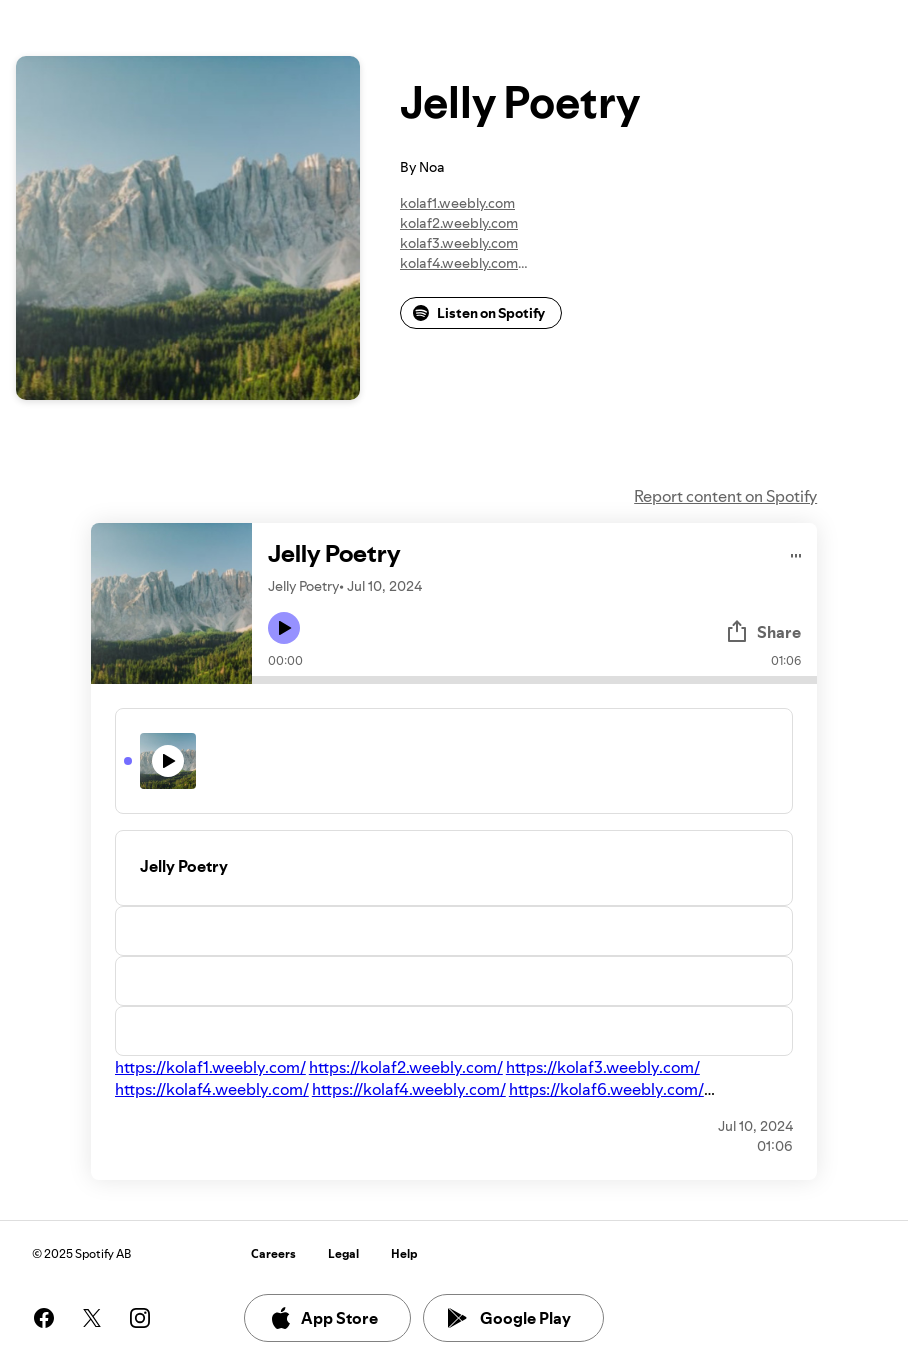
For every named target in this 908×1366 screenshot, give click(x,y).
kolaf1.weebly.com (457, 203)
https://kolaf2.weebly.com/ (406, 1067)
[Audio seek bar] (534, 680)
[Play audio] (796, 552)
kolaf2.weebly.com (459, 223)
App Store (323, 1318)
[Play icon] (284, 628)
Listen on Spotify (479, 313)
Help (404, 1253)
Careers (273, 1253)
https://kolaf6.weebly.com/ (606, 1089)
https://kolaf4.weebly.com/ (212, 1089)
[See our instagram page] (140, 1318)
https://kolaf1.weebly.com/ (210, 1067)
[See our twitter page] (92, 1318)
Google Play (509, 1318)
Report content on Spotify (725, 496)
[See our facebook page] (44, 1318)
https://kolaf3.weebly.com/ (603, 1067)
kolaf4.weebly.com (459, 263)
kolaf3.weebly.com (459, 243)
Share (763, 632)
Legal (343, 1253)
